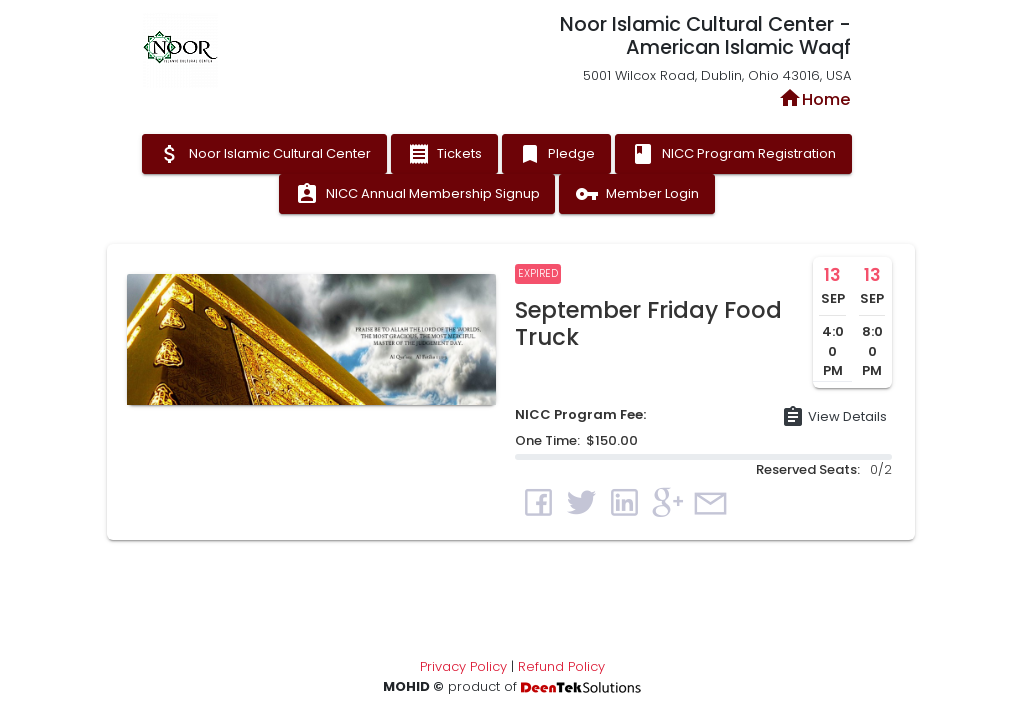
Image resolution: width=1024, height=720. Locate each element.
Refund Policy (561, 666)
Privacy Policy (463, 666)
